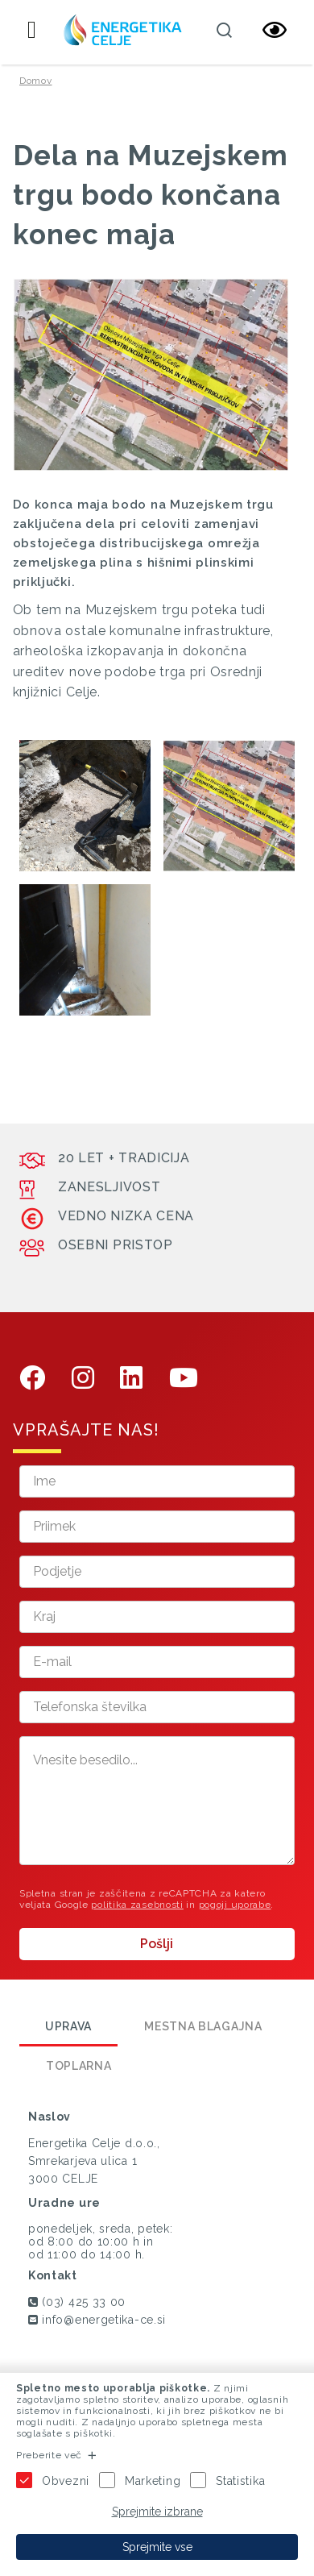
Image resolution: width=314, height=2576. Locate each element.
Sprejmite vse (157, 2547)
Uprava (68, 2026)
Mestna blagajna (203, 2026)
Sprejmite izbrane (157, 2511)
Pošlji (156, 1943)
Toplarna (79, 2065)
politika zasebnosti (137, 1904)
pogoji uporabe (235, 1904)
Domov (35, 80)
